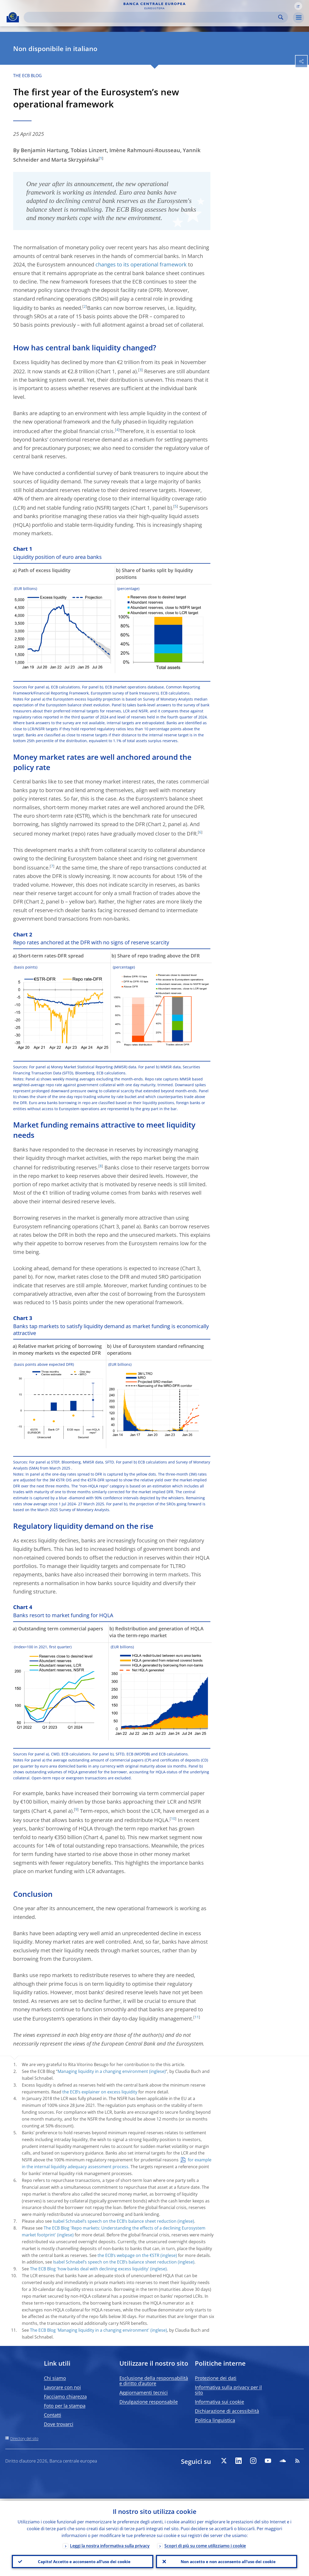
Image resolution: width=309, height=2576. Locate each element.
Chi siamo (55, 2378)
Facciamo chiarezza (65, 2396)
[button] (298, 6)
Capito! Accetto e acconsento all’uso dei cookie (82, 2560)
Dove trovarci (58, 2424)
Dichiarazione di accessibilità (227, 2411)
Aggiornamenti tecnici (143, 2392)
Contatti (52, 2415)
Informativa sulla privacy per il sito (228, 2390)
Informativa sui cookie (219, 2402)
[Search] (151, 17)
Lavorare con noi (62, 2387)
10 (173, 1818)
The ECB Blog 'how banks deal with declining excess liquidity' (89, 2269)
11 (197, 2016)
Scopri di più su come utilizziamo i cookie (205, 2544)
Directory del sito (24, 2438)
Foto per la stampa (64, 2406)
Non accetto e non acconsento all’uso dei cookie (226, 2560)
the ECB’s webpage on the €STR (128, 2255)
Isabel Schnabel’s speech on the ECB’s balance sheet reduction (114, 2221)
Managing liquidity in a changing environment (103, 2071)
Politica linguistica (215, 2420)
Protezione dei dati (215, 2378)
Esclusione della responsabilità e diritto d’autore (153, 2380)
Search (280, 17)
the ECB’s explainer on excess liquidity (99, 2092)
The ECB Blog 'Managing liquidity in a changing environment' (89, 2330)
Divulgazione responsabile (148, 2402)
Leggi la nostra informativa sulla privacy (110, 2544)
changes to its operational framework (141, 264)
